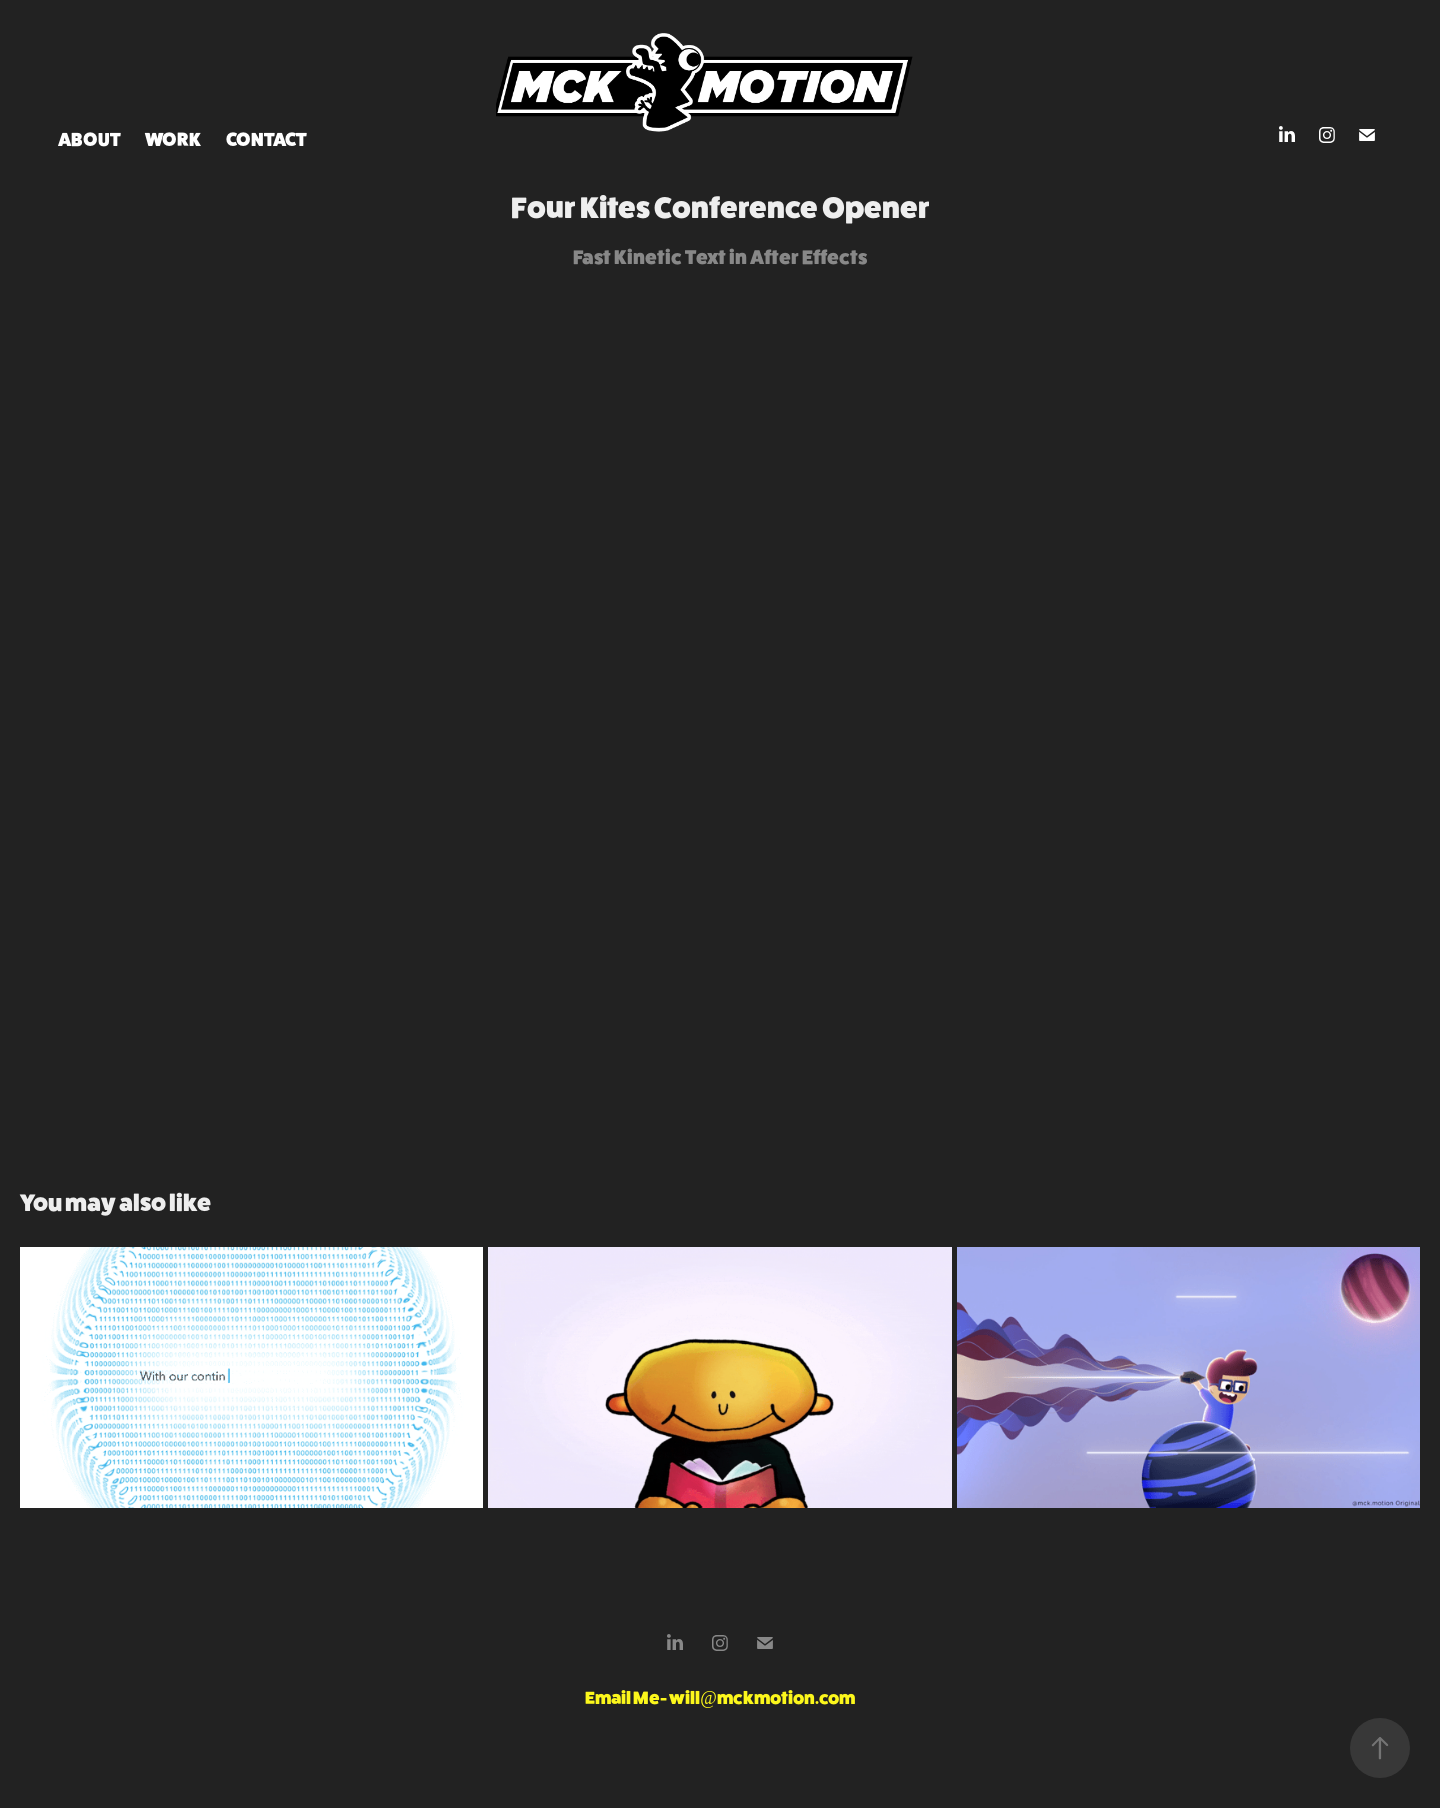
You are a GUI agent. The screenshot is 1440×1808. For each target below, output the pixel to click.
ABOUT (89, 139)
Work (173, 139)
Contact (266, 139)
